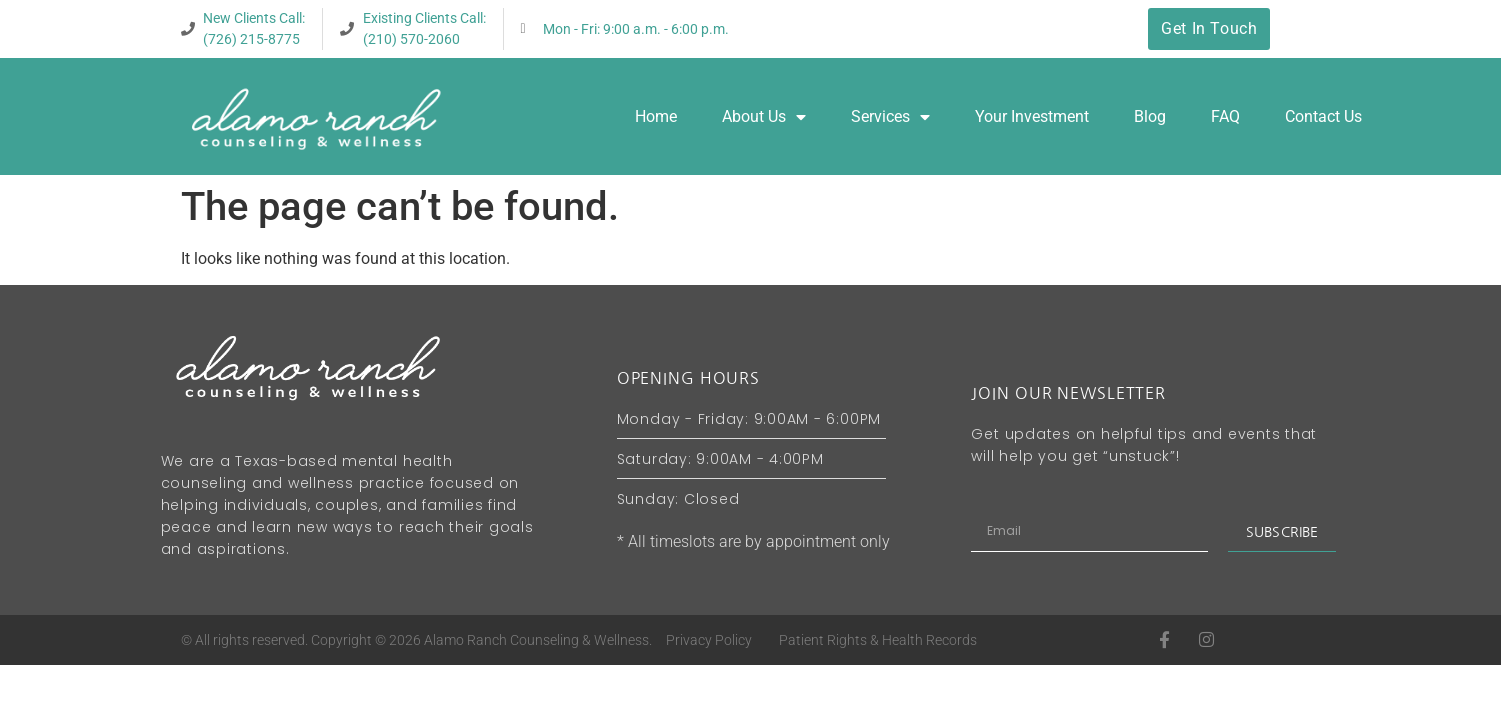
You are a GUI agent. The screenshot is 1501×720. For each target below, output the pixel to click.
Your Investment (1032, 116)
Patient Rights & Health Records (878, 640)
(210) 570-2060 (411, 39)
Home (656, 116)
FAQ (1225, 116)
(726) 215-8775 (251, 39)
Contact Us (1323, 116)
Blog (1150, 116)
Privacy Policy (709, 640)
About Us (764, 117)
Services (890, 117)
